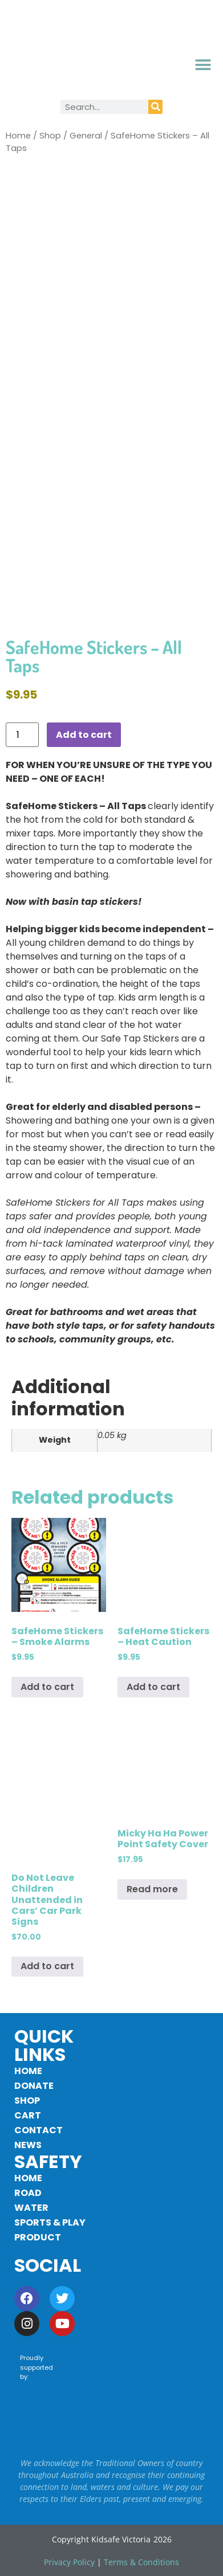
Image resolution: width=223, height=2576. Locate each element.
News (28, 2145)
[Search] (155, 107)
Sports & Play (50, 2222)
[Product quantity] (22, 734)
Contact (38, 2130)
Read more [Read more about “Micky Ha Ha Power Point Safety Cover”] (152, 1889)
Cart (27, 2115)
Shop (50, 135)
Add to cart (84, 734)
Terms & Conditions (141, 2562)
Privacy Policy (69, 2562)
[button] (203, 65)
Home (18, 135)
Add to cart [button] (47, 1686)
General (86, 135)
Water (31, 2207)
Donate (34, 2085)
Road (28, 2192)
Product (37, 2237)
